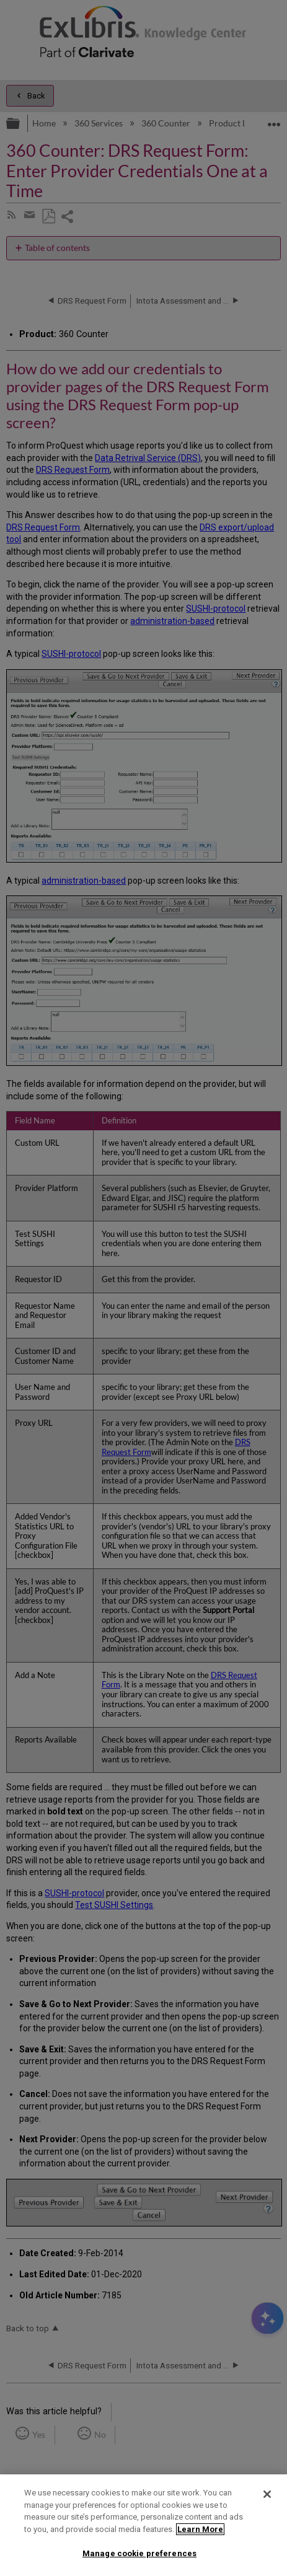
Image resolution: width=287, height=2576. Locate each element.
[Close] (267, 2494)
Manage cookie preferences (139, 2553)
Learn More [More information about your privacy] (200, 2529)
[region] (143, 2525)
